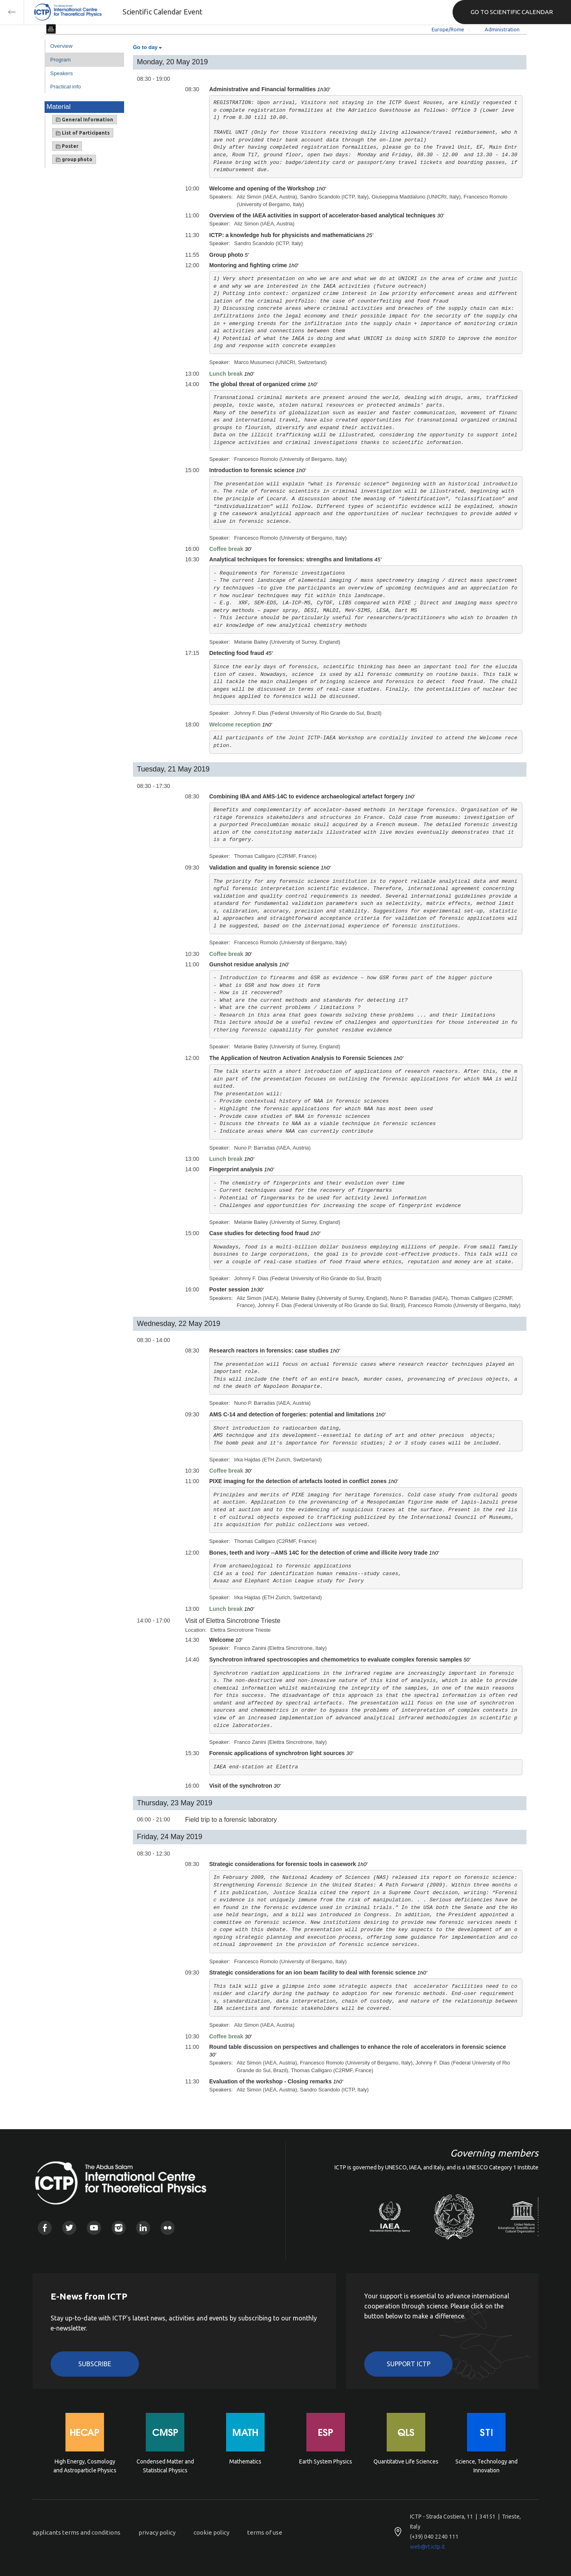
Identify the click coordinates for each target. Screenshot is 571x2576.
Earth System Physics (325, 2461)
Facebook (45, 2228)
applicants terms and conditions (76, 2532)
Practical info (65, 87)
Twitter (69, 2228)
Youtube (94, 2228)
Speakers (61, 73)
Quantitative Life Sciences (405, 2461)
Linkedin (143, 2228)
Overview (61, 46)
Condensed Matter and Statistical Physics (165, 2466)
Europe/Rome (448, 29)
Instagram (119, 2228)
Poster (67, 146)
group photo (74, 159)
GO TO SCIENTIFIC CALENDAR (512, 11)
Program (60, 60)
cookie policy (211, 2532)
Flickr (168, 2228)
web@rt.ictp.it (427, 2546)
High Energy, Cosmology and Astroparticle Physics (84, 2466)
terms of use (264, 2532)
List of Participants (83, 133)
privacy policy (157, 2532)
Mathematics (245, 2461)
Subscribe (94, 2363)
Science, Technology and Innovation (486, 2466)
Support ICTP (408, 2363)
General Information (84, 120)
